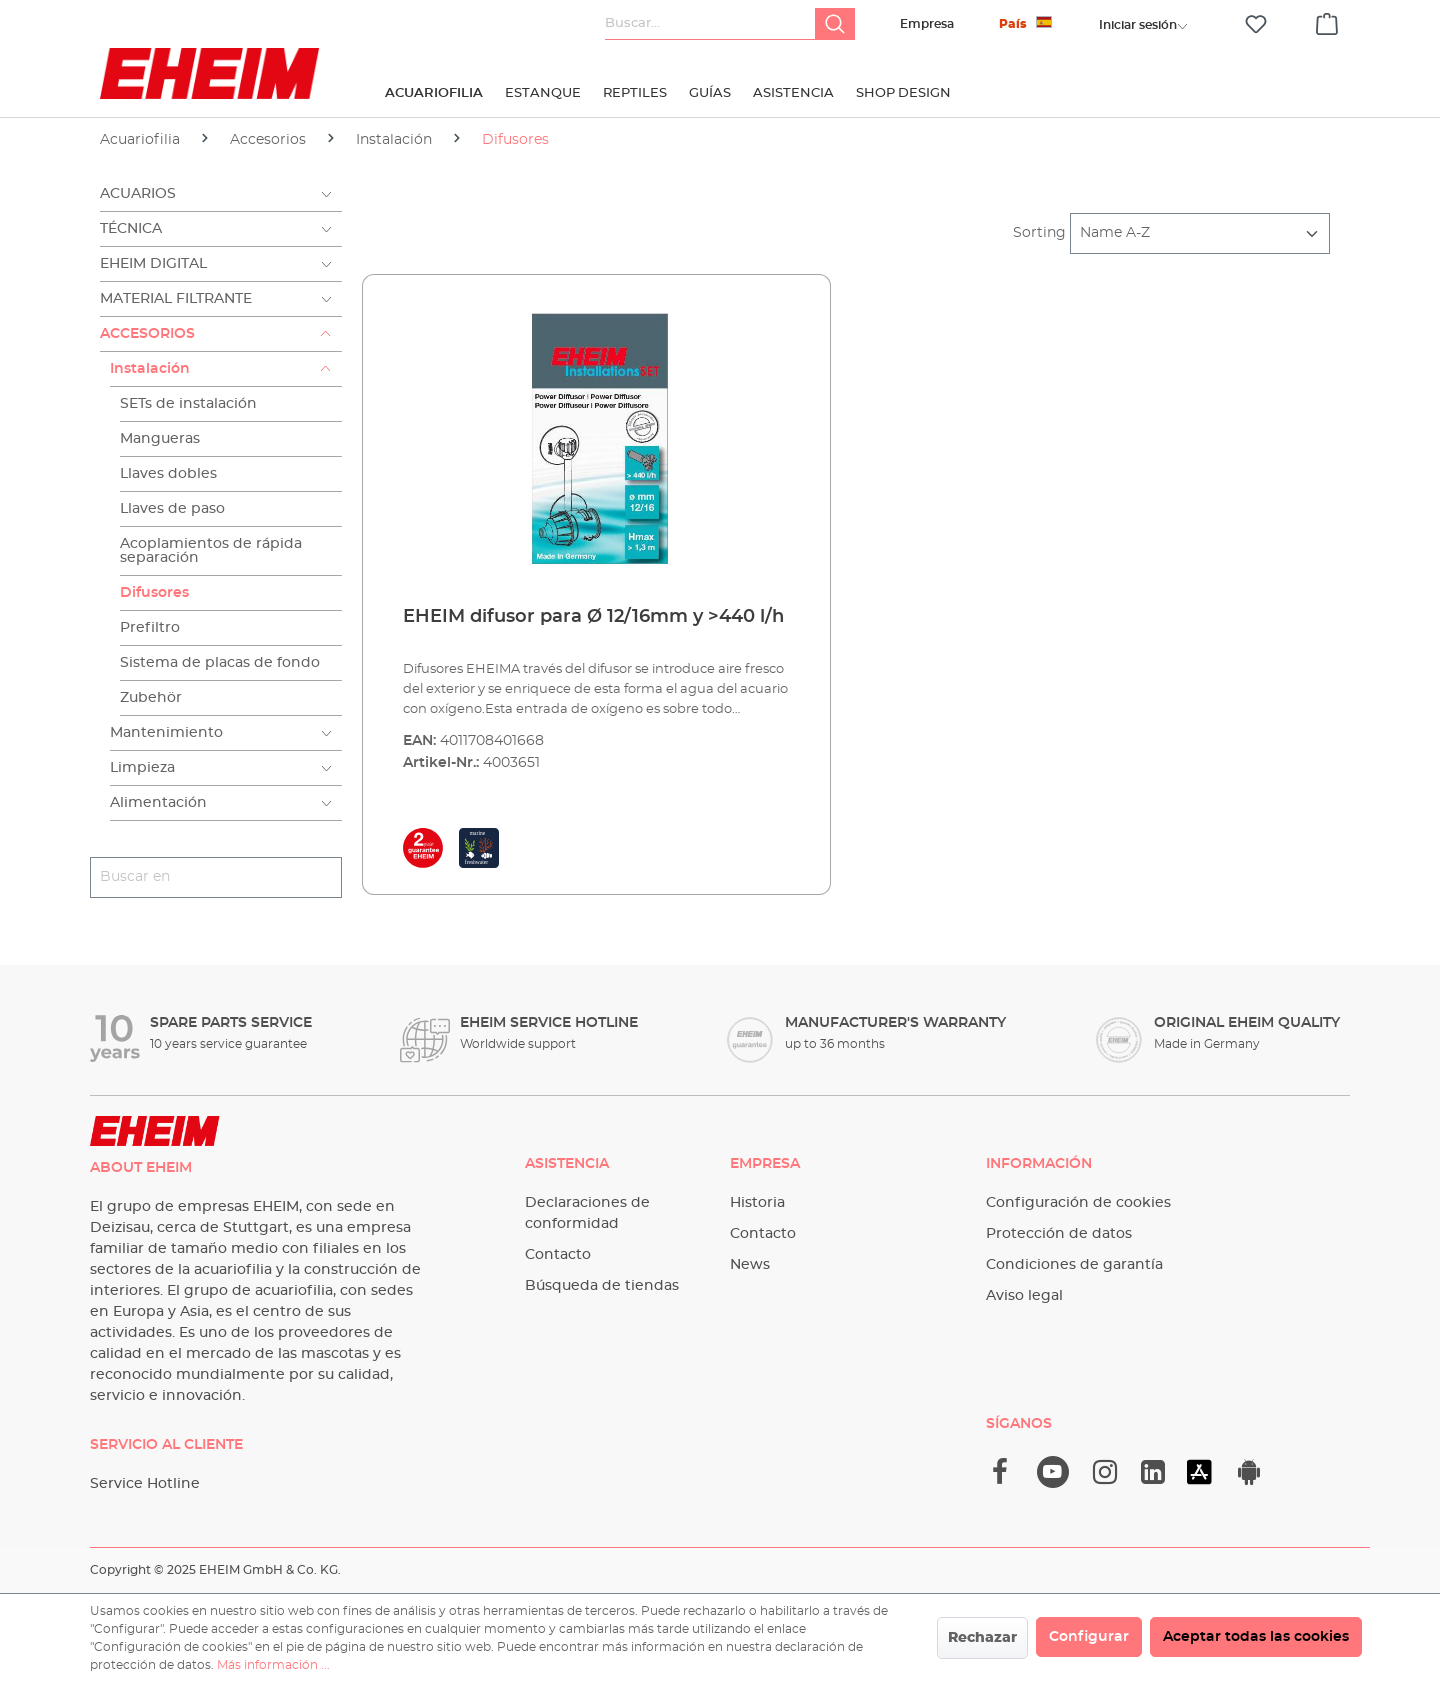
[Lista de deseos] (1256, 24)
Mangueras (160, 439)
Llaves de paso (172, 509)
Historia (757, 1203)
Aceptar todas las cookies (1256, 1637)
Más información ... (273, 1665)
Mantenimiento (166, 733)
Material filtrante (176, 299)
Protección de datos (1059, 1234)
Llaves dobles (168, 474)
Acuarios (138, 194)
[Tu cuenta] (1138, 25)
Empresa (927, 24)
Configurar (1089, 1637)
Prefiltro (150, 628)
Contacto (558, 1255)
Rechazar (982, 1638)
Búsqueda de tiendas (602, 1286)
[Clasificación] (1200, 233)
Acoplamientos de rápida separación (211, 551)
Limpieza (142, 768)
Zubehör (151, 698)
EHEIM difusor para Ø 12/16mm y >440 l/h (593, 617)
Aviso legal (1024, 1296)
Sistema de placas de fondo (220, 663)
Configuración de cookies (1078, 1203)
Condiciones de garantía (1074, 1265)
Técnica (131, 229)
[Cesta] (1327, 21)
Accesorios (147, 334)
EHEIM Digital (153, 264)
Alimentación (158, 803)
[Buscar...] (710, 24)
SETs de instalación (188, 404)
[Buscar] (835, 24)
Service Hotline (145, 1484)
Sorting (1039, 233)
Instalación (150, 369)
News (750, 1265)
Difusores (154, 593)
